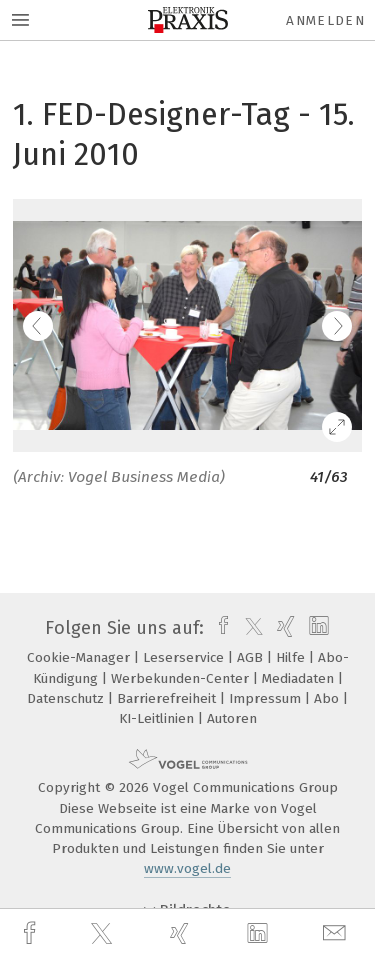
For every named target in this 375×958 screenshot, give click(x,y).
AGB (252, 657)
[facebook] (32, 933)
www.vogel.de (187, 868)
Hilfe (292, 657)
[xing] (182, 933)
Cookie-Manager (80, 657)
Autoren (232, 718)
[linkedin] (260, 934)
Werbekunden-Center (182, 678)
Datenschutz (67, 698)
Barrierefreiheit (168, 698)
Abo (328, 698)
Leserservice (185, 657)
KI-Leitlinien (158, 718)
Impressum (267, 698)
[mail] (337, 933)
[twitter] (104, 934)
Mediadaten (300, 678)
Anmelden (325, 20)
